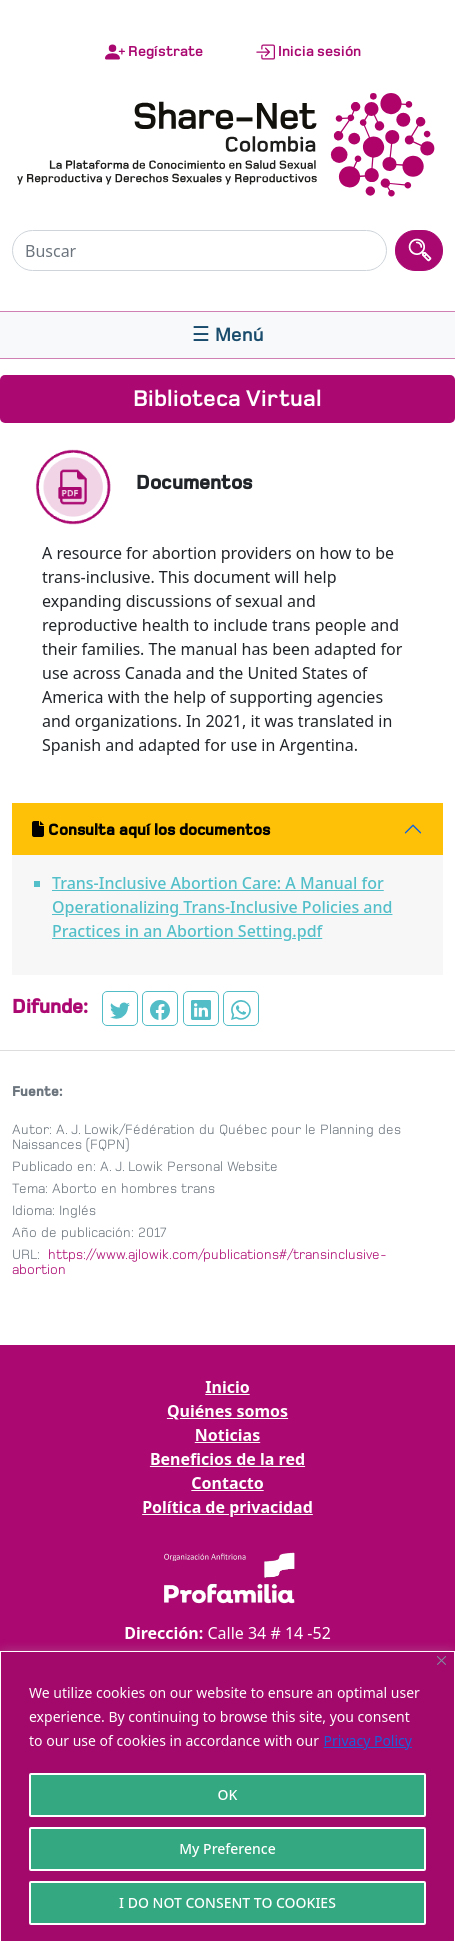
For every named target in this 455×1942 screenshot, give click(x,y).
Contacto (227, 1483)
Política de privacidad (227, 1507)
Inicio (227, 1387)
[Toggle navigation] (228, 335)
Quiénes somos (227, 1411)
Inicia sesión (308, 52)
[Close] (441, 1660)
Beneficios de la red (227, 1459)
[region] (227, 1796)
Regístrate (154, 52)
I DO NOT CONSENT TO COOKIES (227, 1902)
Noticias (227, 1435)
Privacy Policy (368, 1740)
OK (228, 1794)
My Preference (227, 1848)
